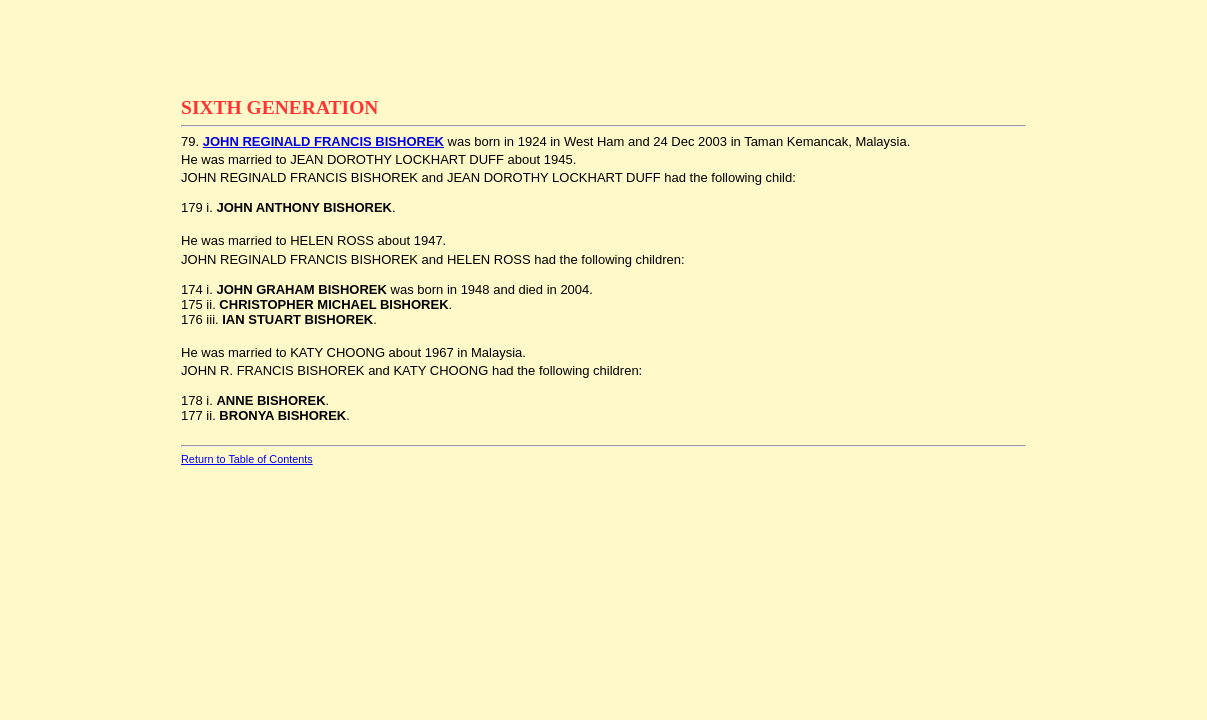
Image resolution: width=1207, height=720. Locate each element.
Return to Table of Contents (247, 459)
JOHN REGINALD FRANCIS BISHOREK (323, 141)
